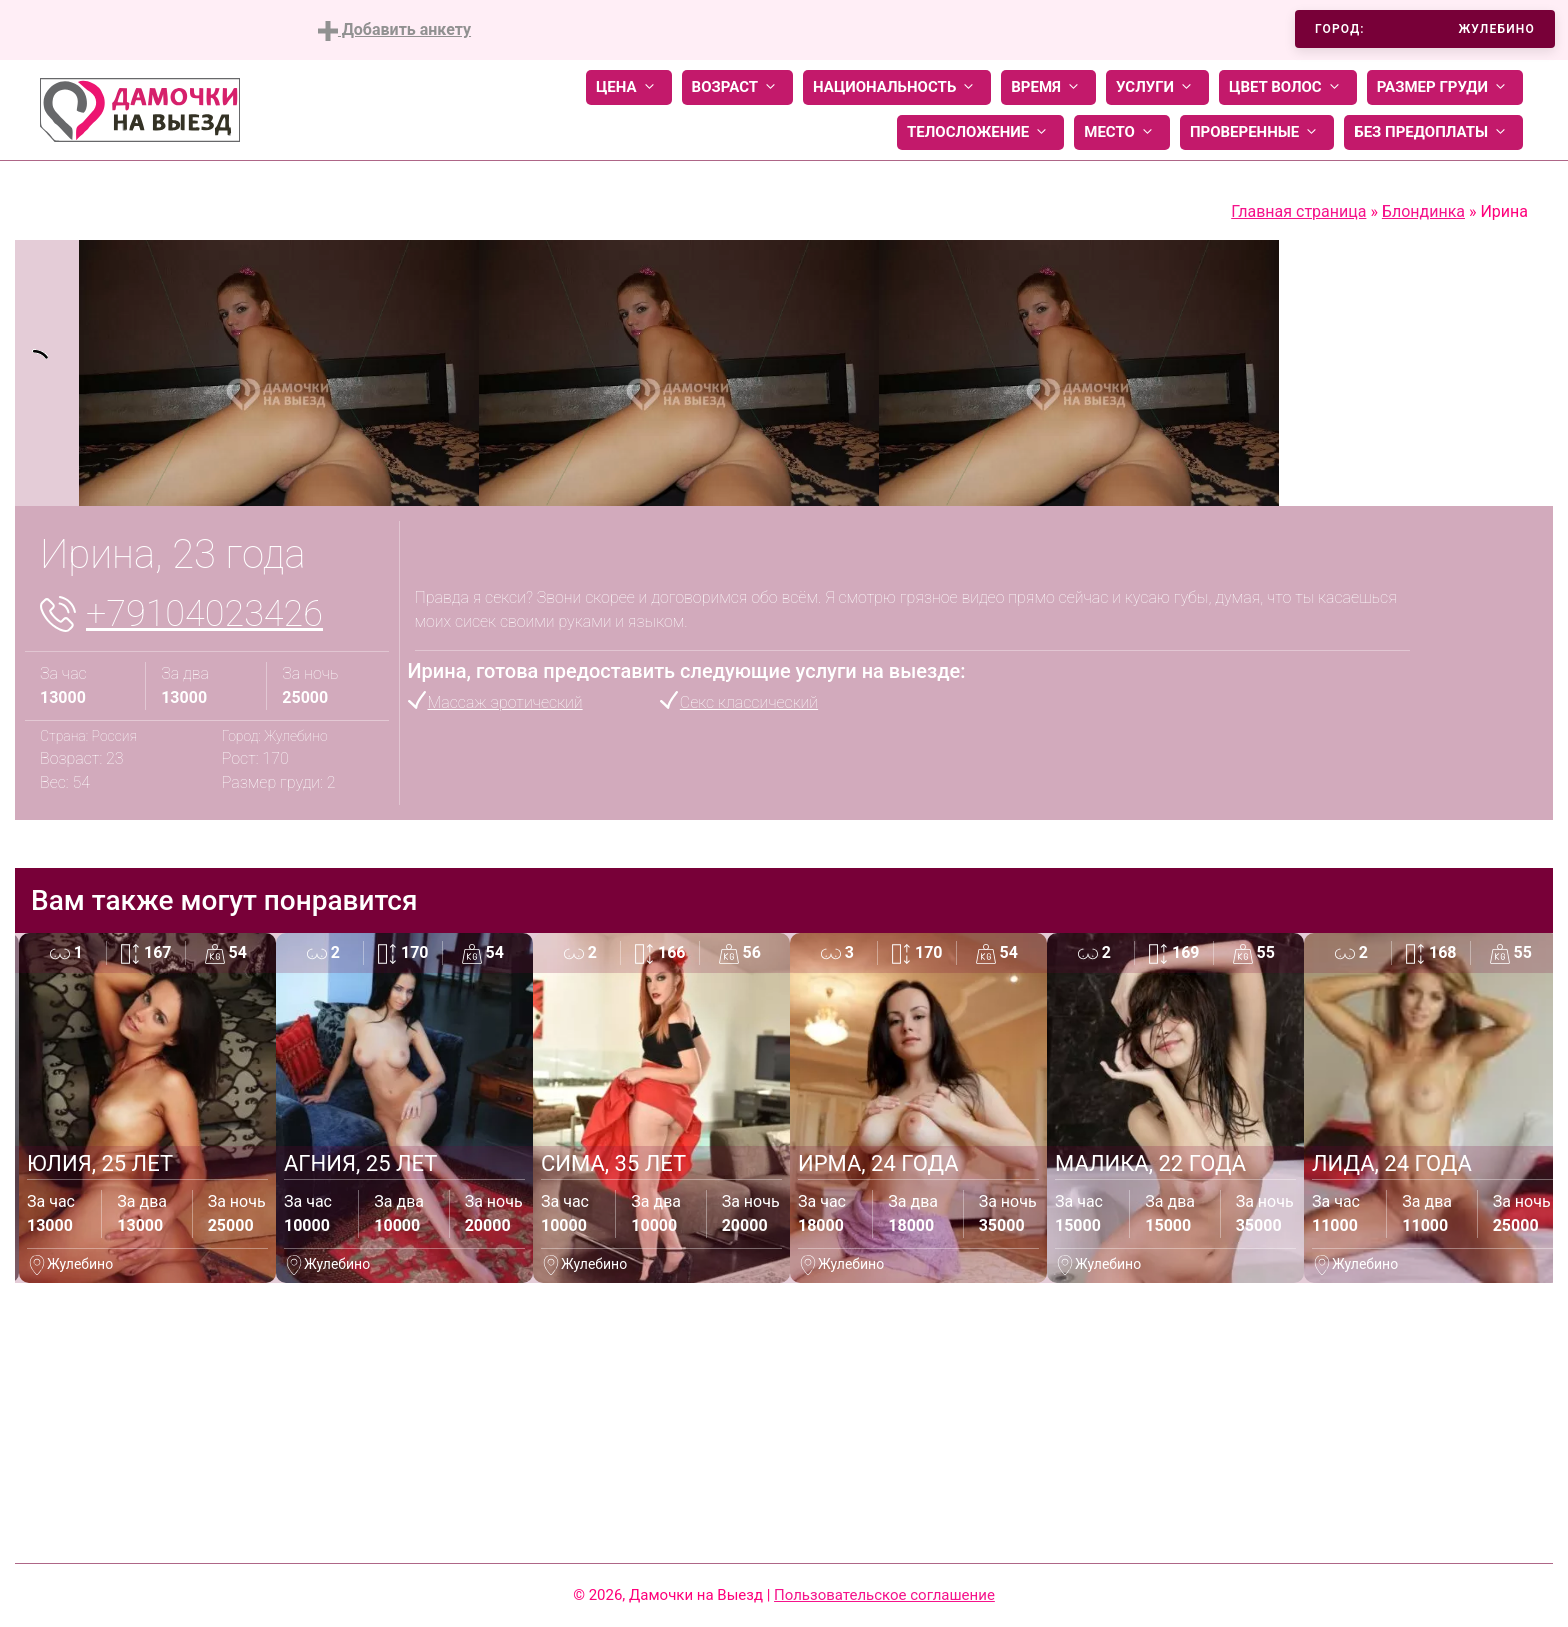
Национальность (897, 87)
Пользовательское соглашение (884, 1595)
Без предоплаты (1433, 132)
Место (1122, 132)
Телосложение (980, 132)
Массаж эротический (505, 702)
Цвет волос (1288, 87)
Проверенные (1257, 132)
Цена (629, 87)
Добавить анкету (394, 30)
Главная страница (1298, 211)
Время (1048, 87)
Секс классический (749, 702)
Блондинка (1423, 211)
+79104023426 (204, 614)
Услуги (1157, 87)
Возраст (737, 87)
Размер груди (1445, 87)
